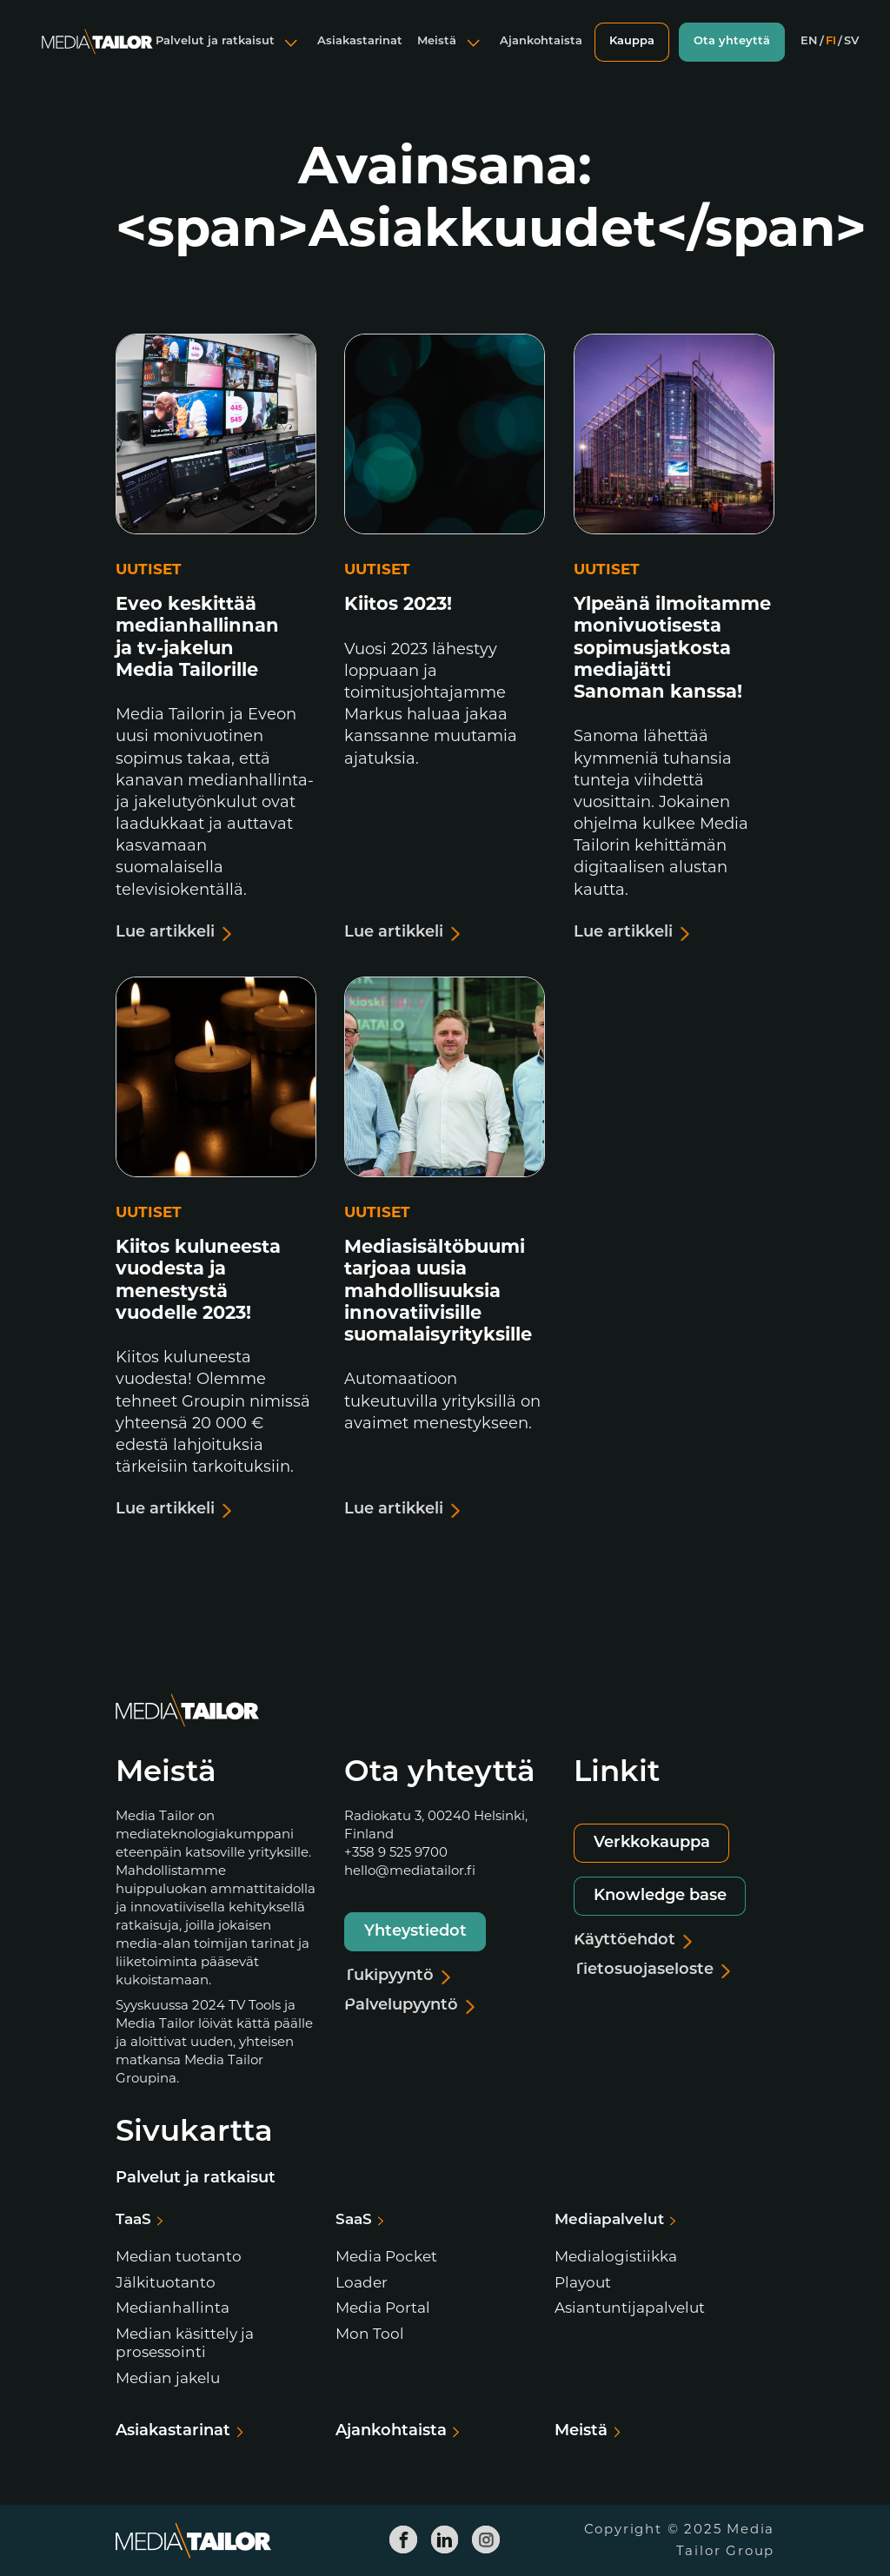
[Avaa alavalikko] (291, 55)
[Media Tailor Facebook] (404, 2539)
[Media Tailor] (97, 55)
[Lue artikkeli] (216, 641)
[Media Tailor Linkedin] (445, 2539)
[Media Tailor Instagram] (487, 2539)
